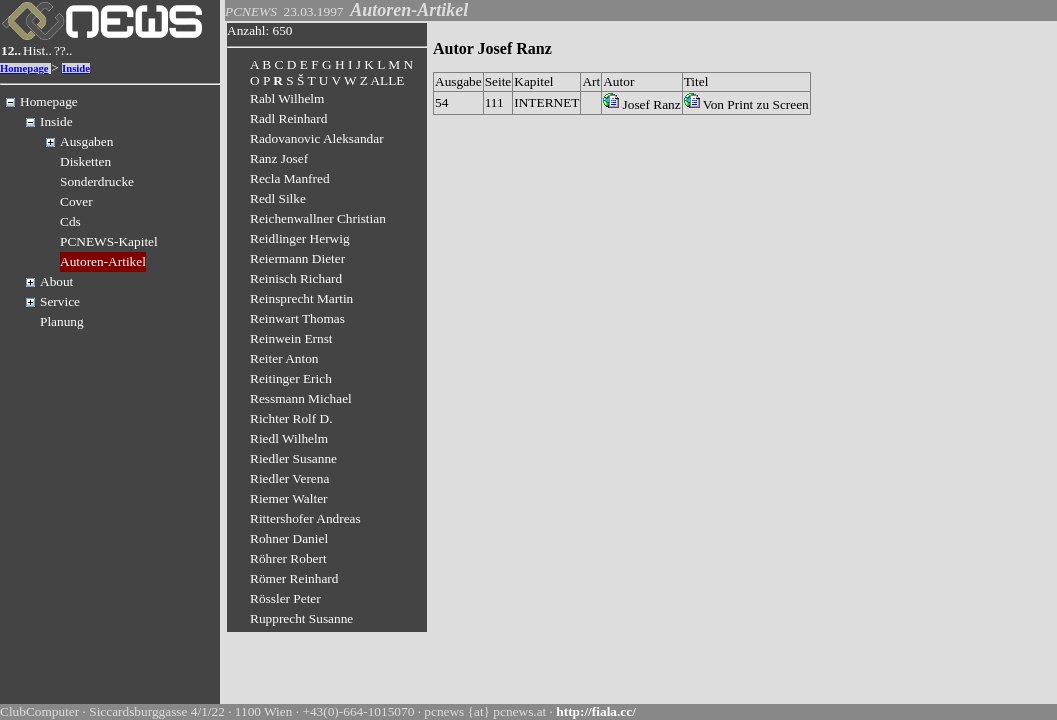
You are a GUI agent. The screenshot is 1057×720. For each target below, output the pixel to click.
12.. (11, 50)
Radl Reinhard (288, 118)
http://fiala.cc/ (596, 711)
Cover (76, 201)
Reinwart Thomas (297, 318)
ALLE (387, 80)
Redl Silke (278, 198)
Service (60, 301)
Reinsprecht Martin (301, 298)
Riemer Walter (289, 498)
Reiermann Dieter (297, 258)
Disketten (85, 161)
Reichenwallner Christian (318, 218)
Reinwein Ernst (291, 338)
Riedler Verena (289, 478)
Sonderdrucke (97, 181)
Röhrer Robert (288, 558)
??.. (63, 50)
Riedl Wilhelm (289, 438)
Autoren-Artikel (103, 261)
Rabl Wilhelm (287, 98)
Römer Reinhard (294, 578)
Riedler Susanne (293, 458)
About (56, 281)
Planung (62, 321)
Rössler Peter (285, 598)
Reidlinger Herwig (300, 238)
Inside (76, 68)
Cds (70, 221)
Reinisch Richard (296, 278)
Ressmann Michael (301, 398)
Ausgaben (86, 141)
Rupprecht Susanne (301, 618)
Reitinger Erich (291, 378)
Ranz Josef (279, 158)
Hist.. (37, 50)
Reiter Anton (284, 358)
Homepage (24, 68)
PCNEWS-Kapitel (109, 241)
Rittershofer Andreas (305, 518)
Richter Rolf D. (291, 418)
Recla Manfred (290, 178)
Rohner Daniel (289, 538)
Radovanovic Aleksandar (317, 138)
